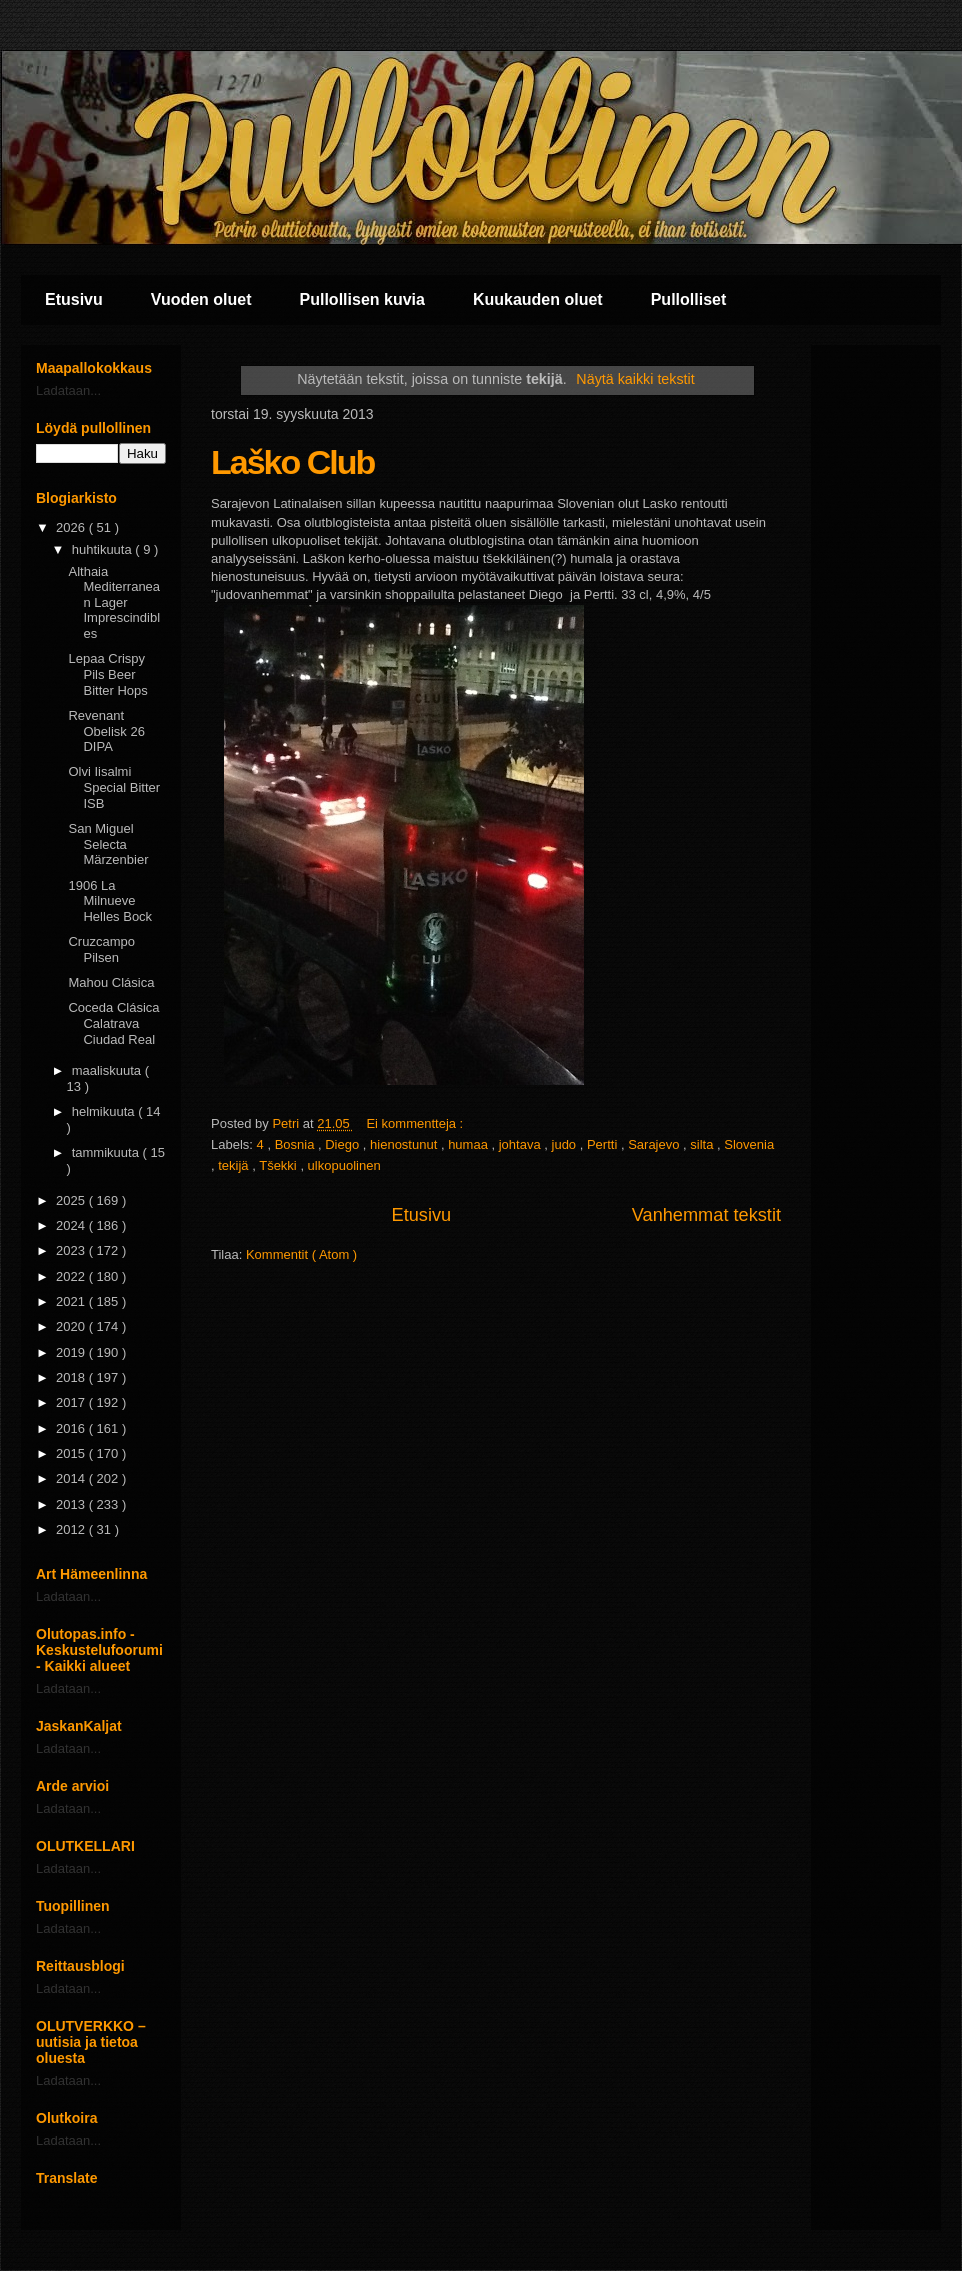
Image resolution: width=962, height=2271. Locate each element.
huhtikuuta (104, 549)
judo (566, 1144)
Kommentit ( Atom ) (301, 1254)
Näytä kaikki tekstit (635, 379)
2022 (72, 1276)
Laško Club (292, 462)
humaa (469, 1144)
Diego (344, 1144)
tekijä (235, 1165)
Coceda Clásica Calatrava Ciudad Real (113, 1023)
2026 (72, 527)
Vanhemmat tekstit (706, 1215)
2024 (72, 1225)
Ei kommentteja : (416, 1123)
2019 (72, 1352)
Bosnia (296, 1144)
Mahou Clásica (111, 982)
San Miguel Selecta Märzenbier (108, 844)
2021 (72, 1301)
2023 (72, 1250)
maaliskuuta (108, 1070)
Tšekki (279, 1165)
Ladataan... (68, 390)
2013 (72, 1504)
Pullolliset (689, 299)
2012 (72, 1529)
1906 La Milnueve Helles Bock (110, 901)
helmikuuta (105, 1111)
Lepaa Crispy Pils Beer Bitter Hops (107, 674)
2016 (72, 1428)
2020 (72, 1326)
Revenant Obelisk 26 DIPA (106, 731)
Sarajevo (655, 1144)
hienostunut (405, 1144)
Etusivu (74, 299)
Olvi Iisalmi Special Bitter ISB (114, 787)
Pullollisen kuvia (362, 299)
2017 (72, 1402)
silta (703, 1144)
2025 (72, 1200)
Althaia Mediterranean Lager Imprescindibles (114, 602)
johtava (522, 1144)
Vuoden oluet (201, 299)
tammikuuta (107, 1152)
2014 (72, 1478)
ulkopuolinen (344, 1165)
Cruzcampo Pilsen (101, 949)
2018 (72, 1377)
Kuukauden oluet (538, 299)
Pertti (604, 1144)
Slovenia (749, 1144)
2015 (72, 1453)
